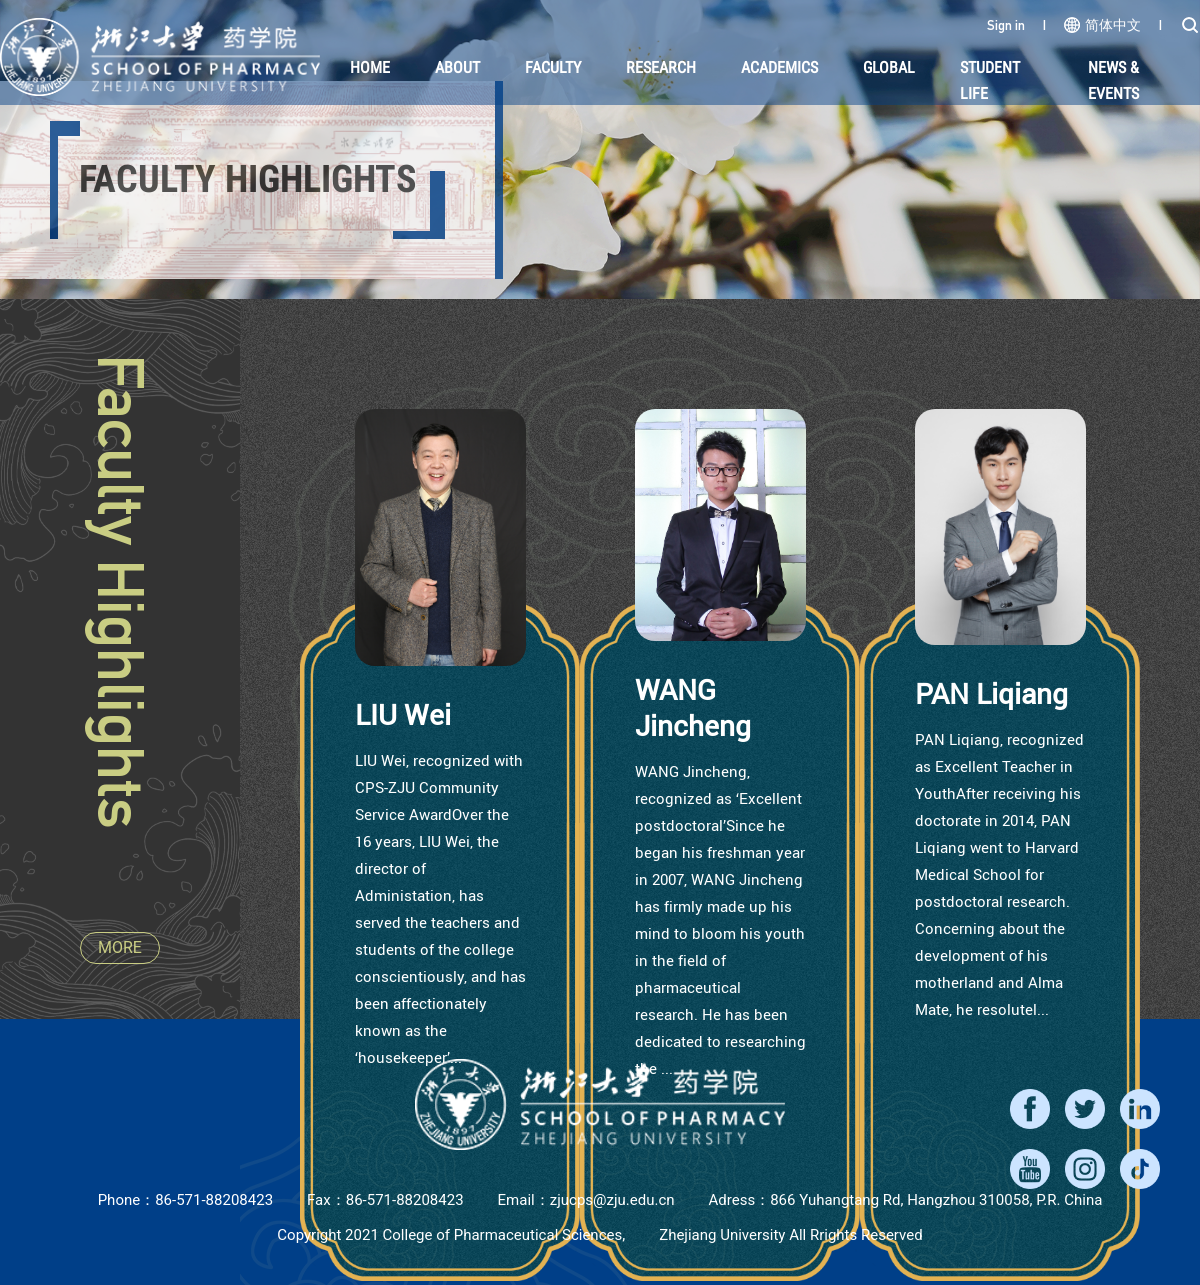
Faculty (553, 67)
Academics (779, 67)
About (457, 67)
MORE (120, 947)
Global (889, 67)
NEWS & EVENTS (1113, 80)
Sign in (1006, 25)
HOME (370, 67)
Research (661, 67)
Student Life (990, 80)
